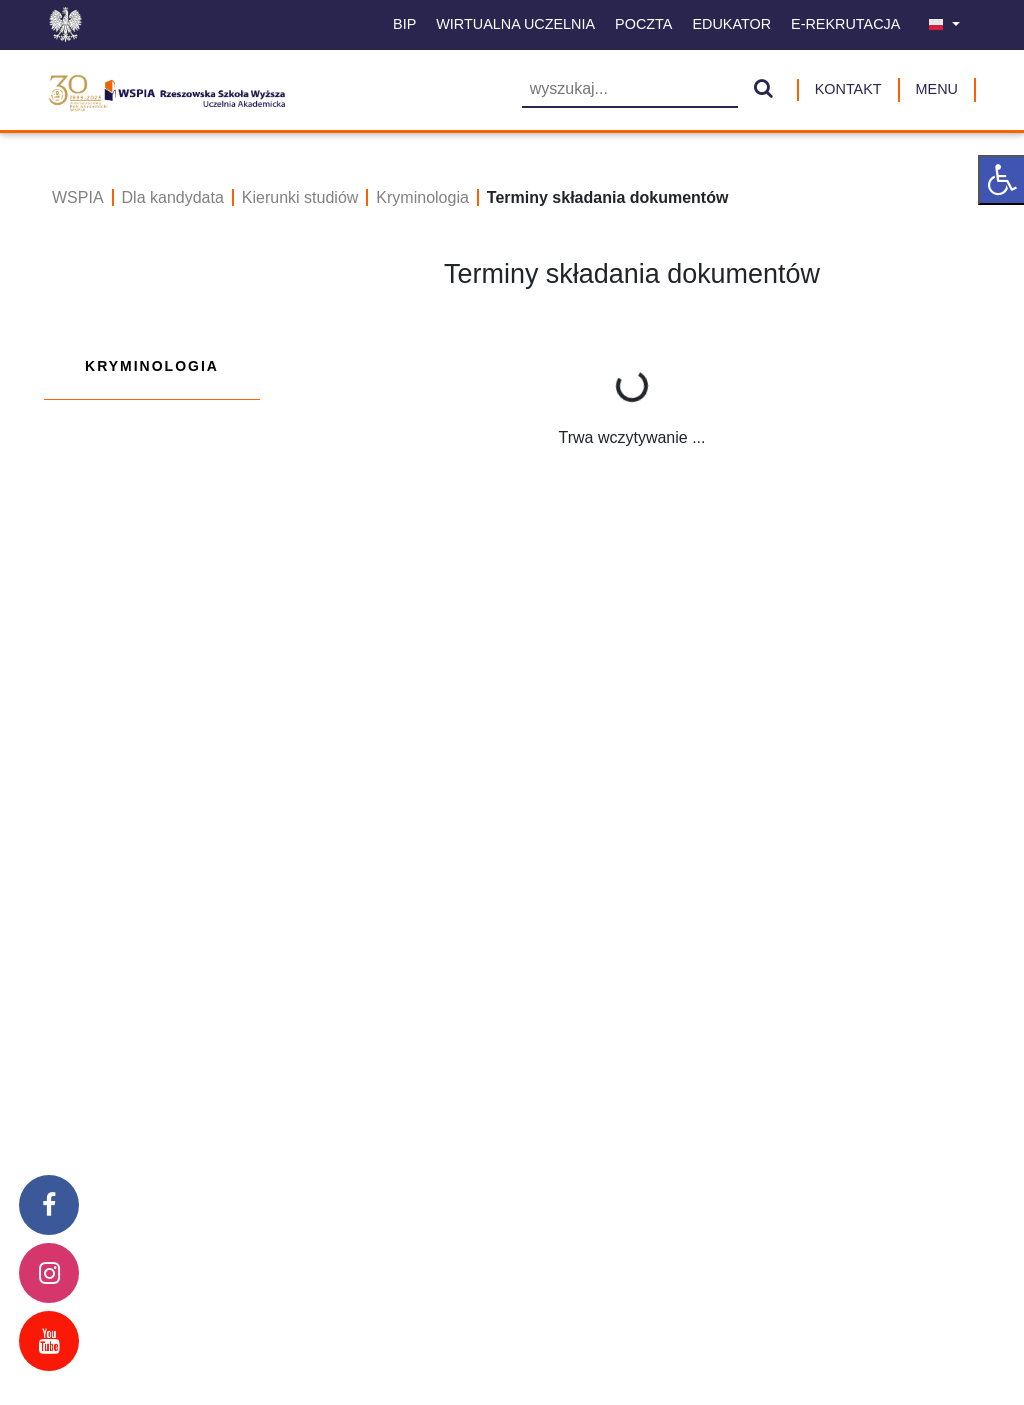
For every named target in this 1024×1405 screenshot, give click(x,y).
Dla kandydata (173, 197)
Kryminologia (422, 197)
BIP (404, 24)
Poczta (643, 24)
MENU (937, 89)
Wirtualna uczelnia (515, 24)
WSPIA (78, 197)
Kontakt (848, 89)
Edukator (731, 24)
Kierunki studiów (300, 197)
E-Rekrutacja (845, 24)
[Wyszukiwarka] (630, 90)
